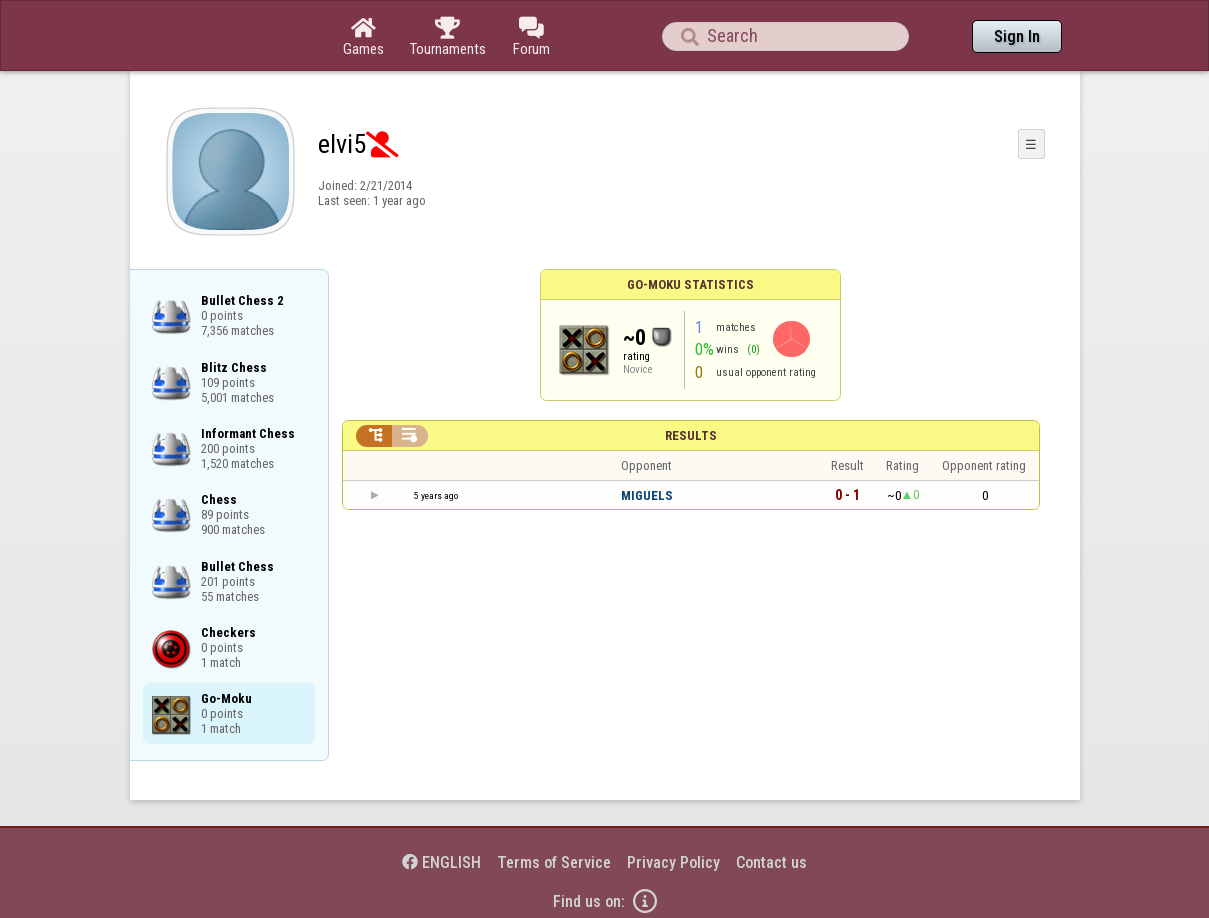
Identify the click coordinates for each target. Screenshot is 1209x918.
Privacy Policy (673, 862)
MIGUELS (647, 495)
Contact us (771, 862)
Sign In (1017, 36)
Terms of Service (554, 862)
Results (691, 435)
